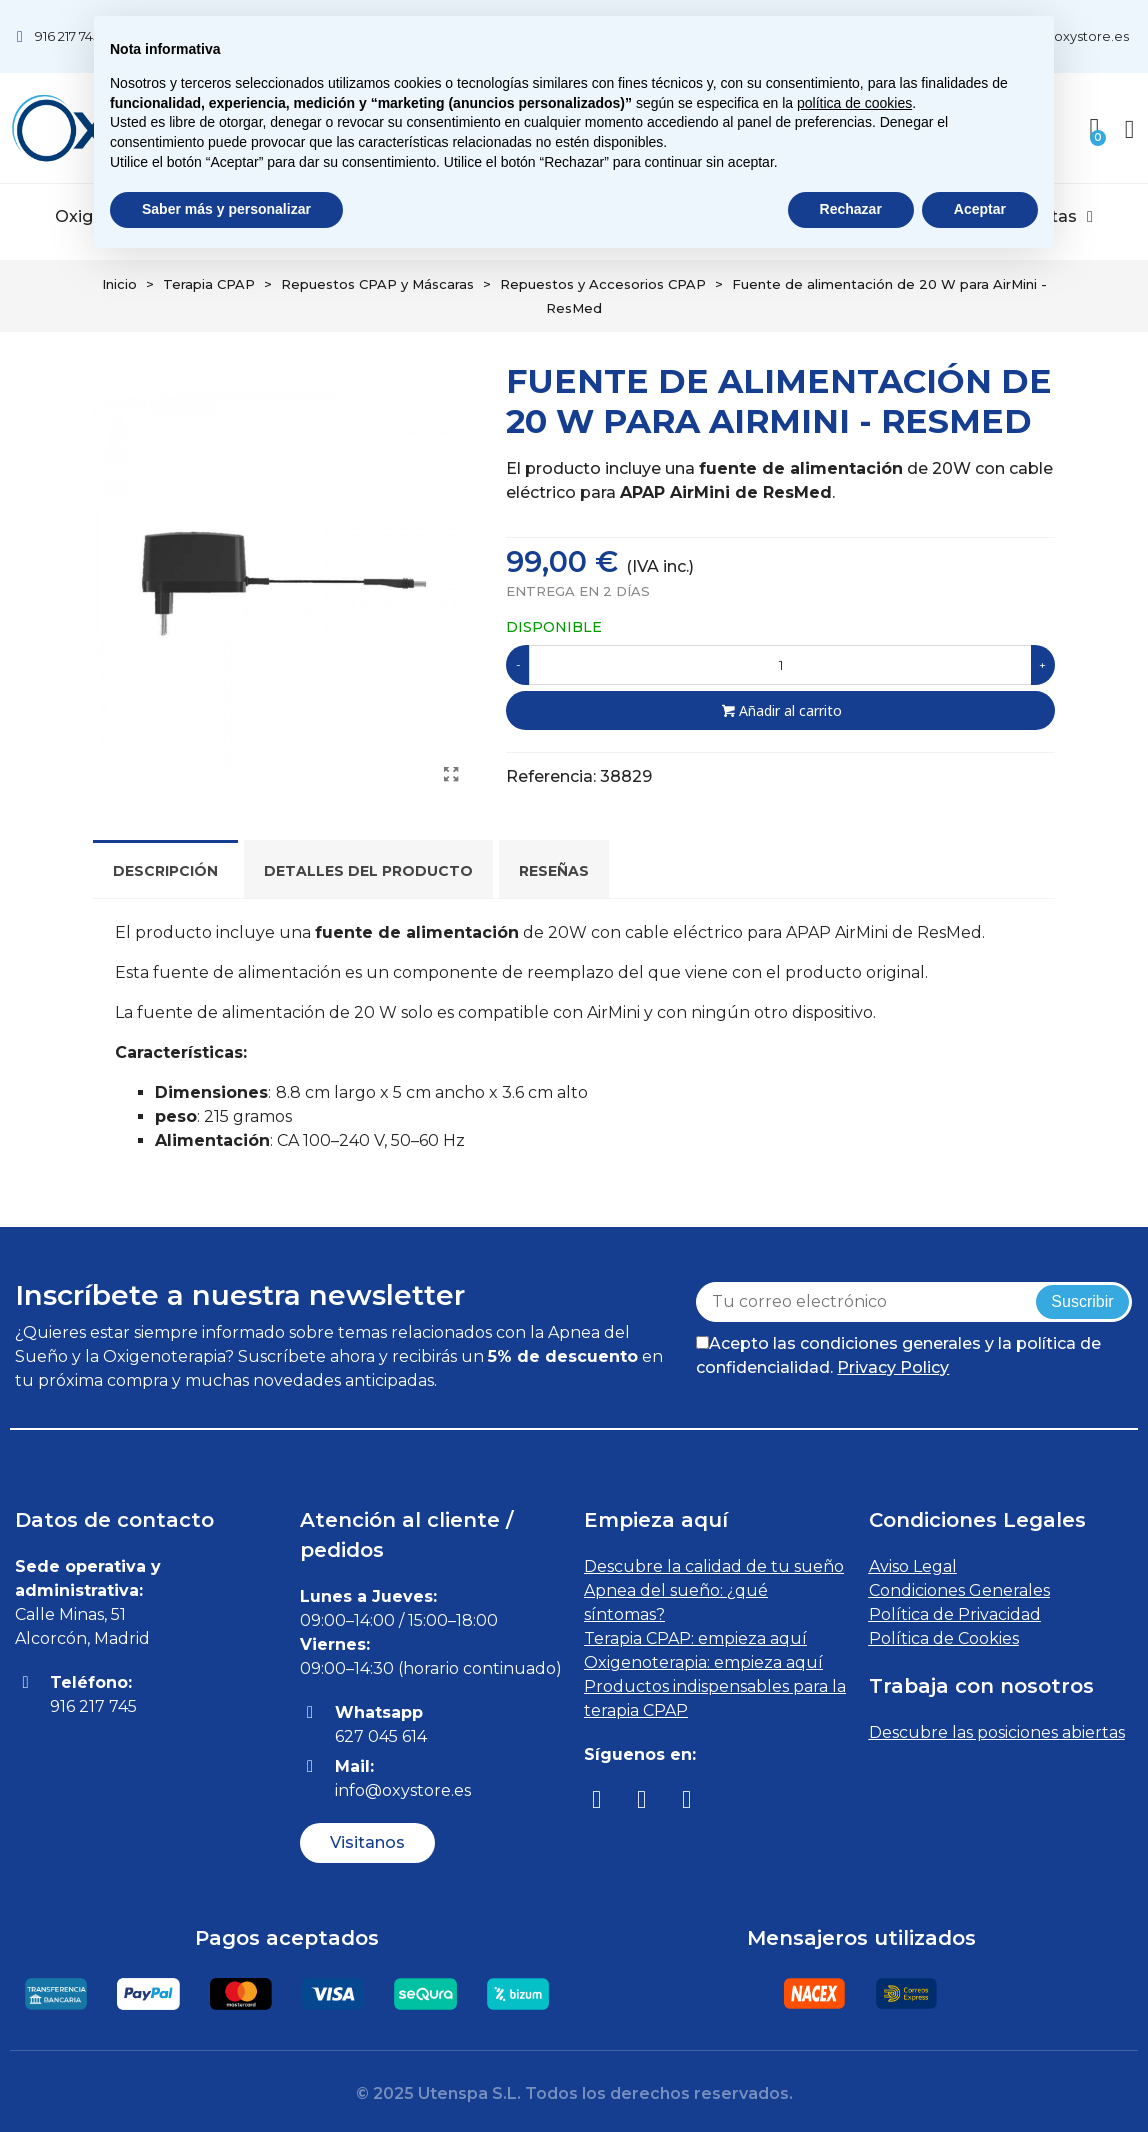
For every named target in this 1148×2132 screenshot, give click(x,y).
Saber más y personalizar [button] (226, 209)
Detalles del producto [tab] (368, 871)
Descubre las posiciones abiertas (997, 1732)
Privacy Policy (893, 1367)
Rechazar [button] (851, 209)
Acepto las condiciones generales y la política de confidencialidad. (898, 1355)
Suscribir (1082, 1301)
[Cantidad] (780, 665)
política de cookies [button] (854, 103)
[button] (367, 1843)
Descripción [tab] (165, 871)
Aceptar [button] (980, 209)
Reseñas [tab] (554, 871)
